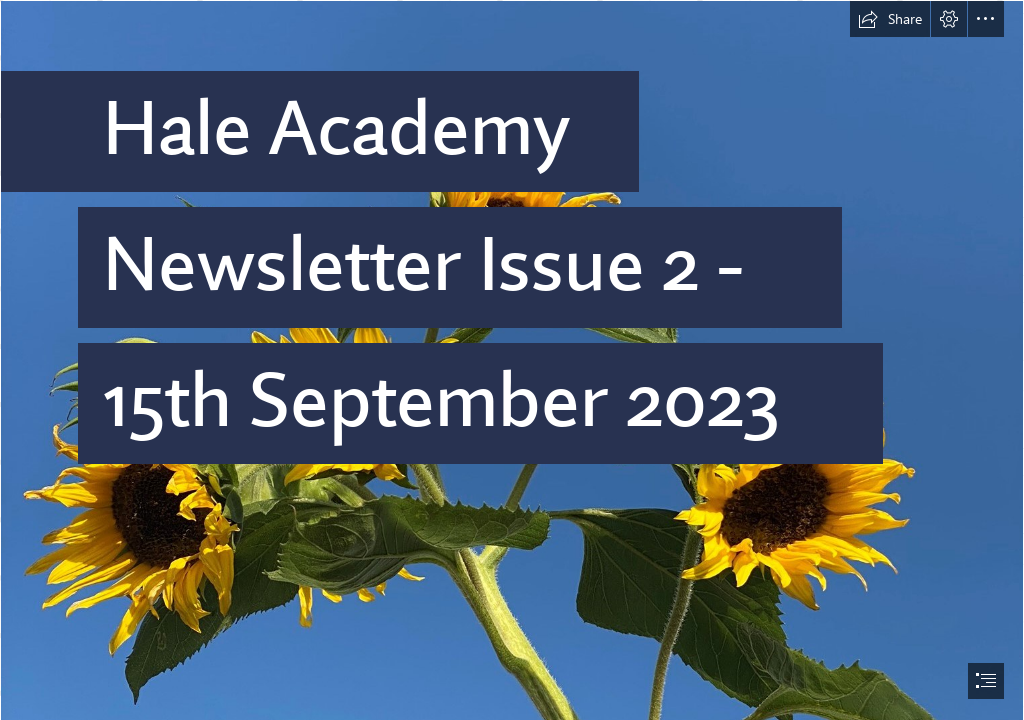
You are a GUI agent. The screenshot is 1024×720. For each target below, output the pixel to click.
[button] (890, 19)
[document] (512, 360)
